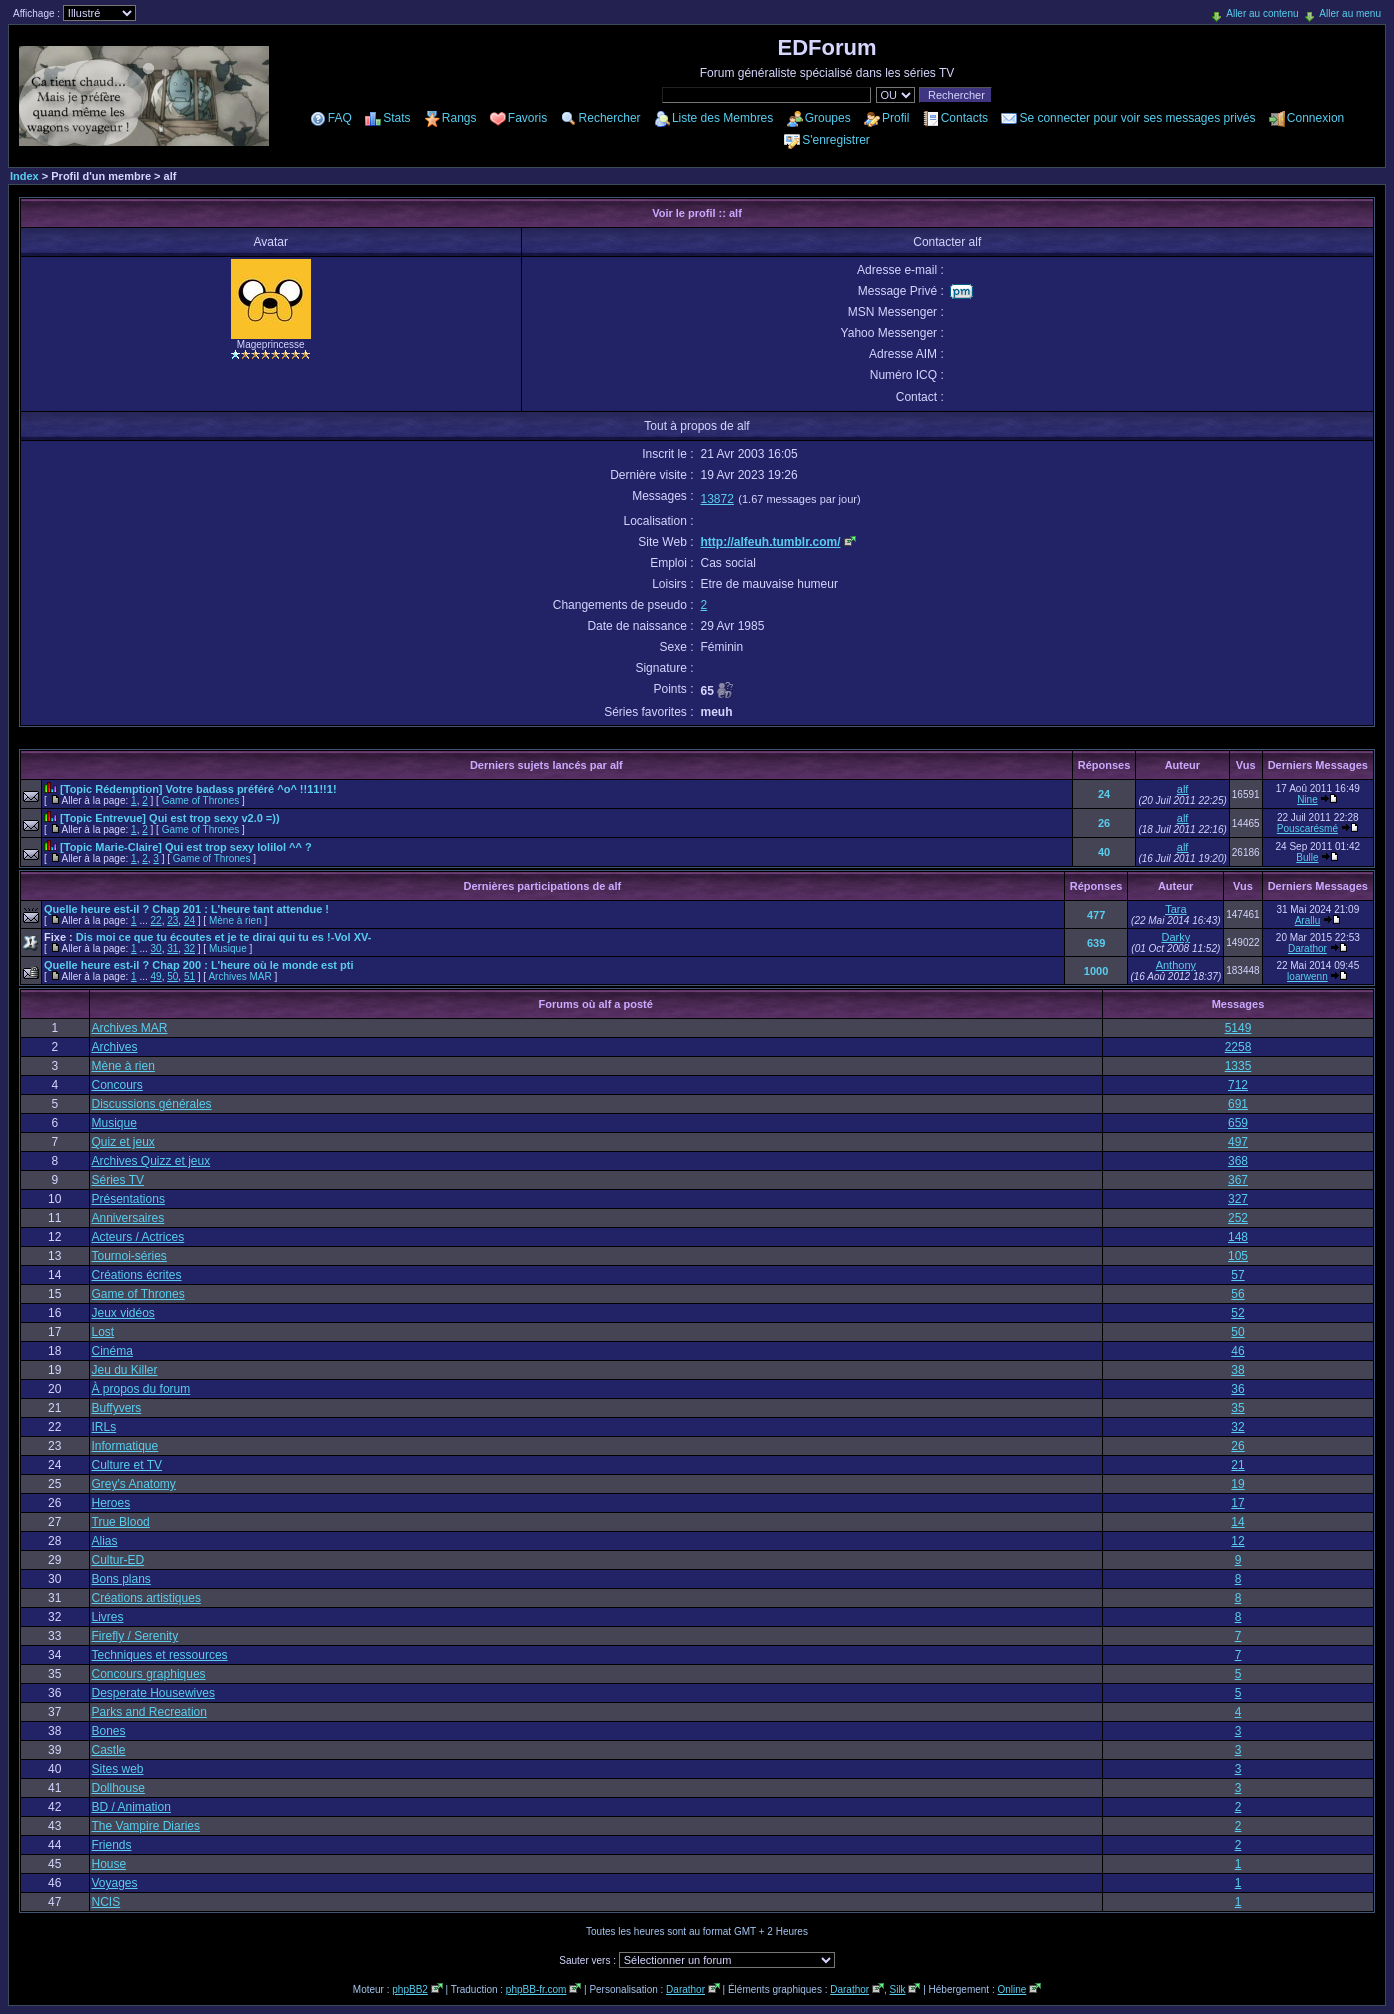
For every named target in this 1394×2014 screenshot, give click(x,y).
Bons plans (121, 1579)
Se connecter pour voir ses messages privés (1137, 118)
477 (1096, 915)
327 (1238, 1199)
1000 (1096, 971)
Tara (1175, 909)
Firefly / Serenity (135, 1636)
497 (1238, 1142)
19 (1237, 1484)
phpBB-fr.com (536, 1989)
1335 (1238, 1066)
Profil (895, 118)
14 (1237, 1522)
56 (1237, 1294)
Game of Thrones (201, 800)
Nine (1307, 799)
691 (1238, 1104)
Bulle (1307, 857)
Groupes (828, 118)
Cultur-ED (118, 1560)
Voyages (115, 1883)
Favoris (527, 118)
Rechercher (610, 118)
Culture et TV (127, 1465)
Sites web (118, 1769)
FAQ (340, 118)
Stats (396, 118)
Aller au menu (1350, 13)
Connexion (1315, 118)
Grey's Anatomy (134, 1484)
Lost (103, 1332)
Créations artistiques (146, 1598)
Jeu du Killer (125, 1370)
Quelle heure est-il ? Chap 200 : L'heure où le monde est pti (198, 965)
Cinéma (112, 1351)
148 (1238, 1237)
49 (156, 976)
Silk (897, 1989)
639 (1096, 943)
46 (1237, 1351)
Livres (108, 1617)
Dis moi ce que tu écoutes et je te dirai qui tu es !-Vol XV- (224, 937)
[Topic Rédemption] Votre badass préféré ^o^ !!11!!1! (198, 789)
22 (156, 920)
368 (1238, 1161)
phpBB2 (410, 1989)
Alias (105, 1541)
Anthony (1176, 965)
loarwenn (1307, 976)
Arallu (1308, 920)
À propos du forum (141, 1389)
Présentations (128, 1199)
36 (1237, 1389)
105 (1238, 1256)
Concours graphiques (149, 1674)
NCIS (106, 1902)
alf (1183, 789)
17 (1237, 1503)
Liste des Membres (722, 118)
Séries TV (118, 1180)
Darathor (1307, 948)
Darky (1175, 937)
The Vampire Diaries (146, 1826)
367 (1238, 1180)
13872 (717, 499)
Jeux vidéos (123, 1313)
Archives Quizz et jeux (151, 1161)
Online (1011, 1989)
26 (1104, 823)
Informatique (125, 1446)
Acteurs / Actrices (138, 1237)
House (109, 1864)
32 (189, 948)
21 (1237, 1465)
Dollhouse (118, 1788)
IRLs (104, 1427)
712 (1238, 1085)
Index (24, 176)
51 (189, 976)
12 (1237, 1541)
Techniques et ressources (160, 1655)
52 (1237, 1313)
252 (1238, 1218)
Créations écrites (137, 1275)
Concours (117, 1085)
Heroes (111, 1503)
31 (172, 948)
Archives (115, 1047)
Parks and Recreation (149, 1712)
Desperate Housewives (153, 1693)
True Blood (121, 1522)
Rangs (459, 118)
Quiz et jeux (123, 1142)
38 (1237, 1370)
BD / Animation (131, 1807)
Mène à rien (235, 920)
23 (172, 920)
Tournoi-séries (129, 1256)
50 (172, 976)
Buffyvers (117, 1408)
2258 (1238, 1047)
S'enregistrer (836, 140)
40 (1104, 852)
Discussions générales (152, 1104)
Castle (109, 1750)
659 (1238, 1123)
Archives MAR (239, 976)
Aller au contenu (1262, 13)
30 (156, 948)
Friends (112, 1845)
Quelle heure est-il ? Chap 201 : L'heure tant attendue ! (186, 909)
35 (1237, 1408)
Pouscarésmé (1307, 828)
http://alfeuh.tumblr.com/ (771, 542)
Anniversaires (128, 1218)
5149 (1238, 1028)
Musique (228, 948)
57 (1237, 1275)
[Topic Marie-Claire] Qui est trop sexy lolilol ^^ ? (186, 847)
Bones (109, 1731)
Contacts (964, 118)
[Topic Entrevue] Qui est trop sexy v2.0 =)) (170, 818)
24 (1104, 794)
